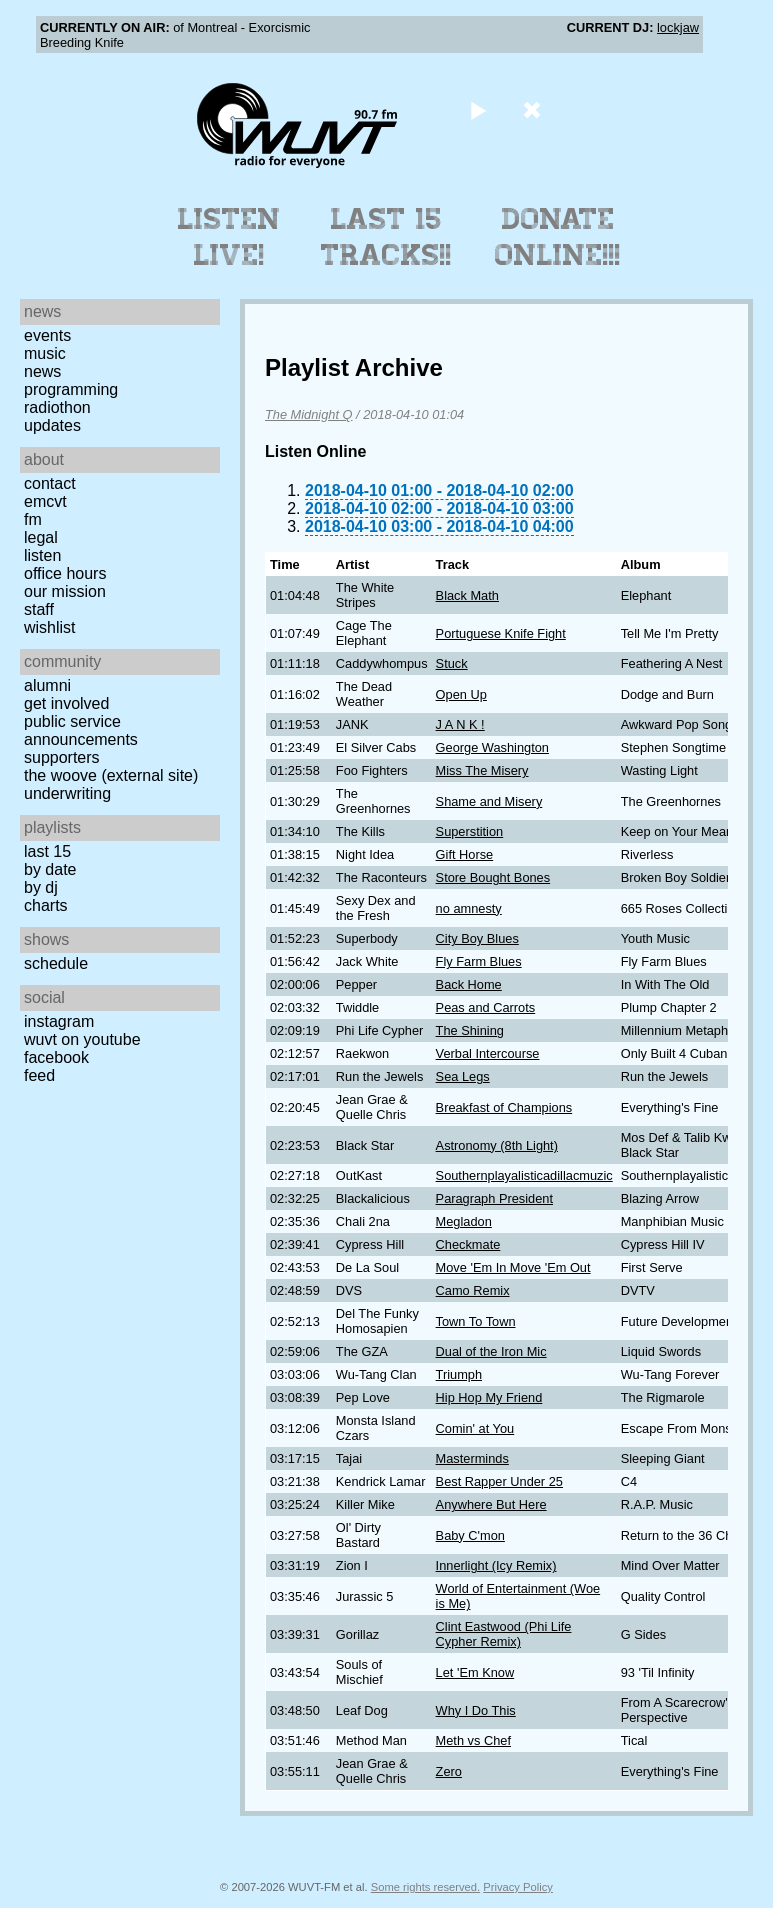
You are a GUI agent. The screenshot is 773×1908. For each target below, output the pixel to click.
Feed (39, 1075)
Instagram (59, 1021)
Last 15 (47, 851)
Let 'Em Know (475, 1672)
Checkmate (468, 1244)
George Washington (492, 747)
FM (33, 519)
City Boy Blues (477, 938)
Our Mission (65, 591)
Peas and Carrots (486, 1007)
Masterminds (472, 1458)
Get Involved (66, 703)
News (42, 371)
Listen (42, 555)
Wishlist (50, 627)
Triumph (459, 1374)
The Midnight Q (309, 414)
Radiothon (57, 407)
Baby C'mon (470, 1535)
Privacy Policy (518, 1887)
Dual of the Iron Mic (491, 1351)
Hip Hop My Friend (489, 1397)
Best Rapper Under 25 (499, 1481)
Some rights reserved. (425, 1887)
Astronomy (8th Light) (497, 1145)
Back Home (469, 984)
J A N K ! (460, 724)
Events (47, 335)
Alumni (47, 685)
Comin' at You (475, 1428)
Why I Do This (476, 1710)
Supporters (62, 757)
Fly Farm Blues (479, 961)
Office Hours (65, 573)
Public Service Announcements (81, 730)
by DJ (41, 887)
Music (45, 353)
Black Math (467, 595)
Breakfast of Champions (504, 1107)
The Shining (470, 1030)
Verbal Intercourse (488, 1053)
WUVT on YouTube (82, 1039)
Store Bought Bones (493, 877)
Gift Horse (465, 854)
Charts (46, 905)
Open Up (461, 694)
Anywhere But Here (491, 1504)
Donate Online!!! (558, 237)
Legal (41, 537)
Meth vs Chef (473, 1740)
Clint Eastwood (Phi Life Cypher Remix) (504, 1634)
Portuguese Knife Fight (501, 633)
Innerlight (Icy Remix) (496, 1565)
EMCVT (45, 501)
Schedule (56, 963)
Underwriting (67, 793)
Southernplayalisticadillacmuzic (524, 1175)
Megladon (464, 1221)
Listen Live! (229, 237)
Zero (449, 1771)
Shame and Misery (489, 801)
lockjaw (678, 27)
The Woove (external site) (111, 775)
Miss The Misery (482, 770)
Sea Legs (463, 1076)
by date (50, 869)
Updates (52, 425)
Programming (71, 389)
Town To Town (476, 1321)
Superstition (470, 831)
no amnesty (469, 908)
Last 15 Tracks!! (386, 237)
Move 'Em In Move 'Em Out (513, 1267)
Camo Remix (473, 1290)
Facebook (56, 1057)
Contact (50, 483)
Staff (39, 609)
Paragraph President (494, 1198)
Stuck (452, 663)
